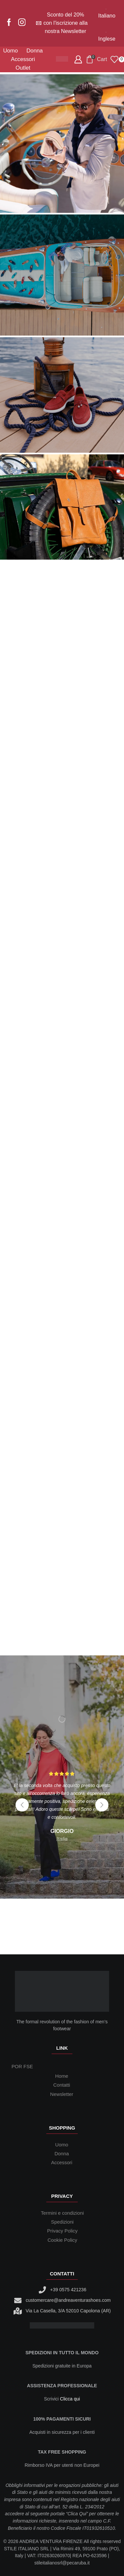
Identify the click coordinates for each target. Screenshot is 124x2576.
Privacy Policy (62, 2231)
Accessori (23, 59)
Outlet (23, 68)
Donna (34, 51)
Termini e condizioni (62, 2213)
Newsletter (61, 2094)
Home (61, 2076)
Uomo (10, 51)
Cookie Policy (62, 2240)
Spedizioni (62, 2222)
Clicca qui (70, 2398)
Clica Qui (76, 2513)
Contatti (61, 2085)
